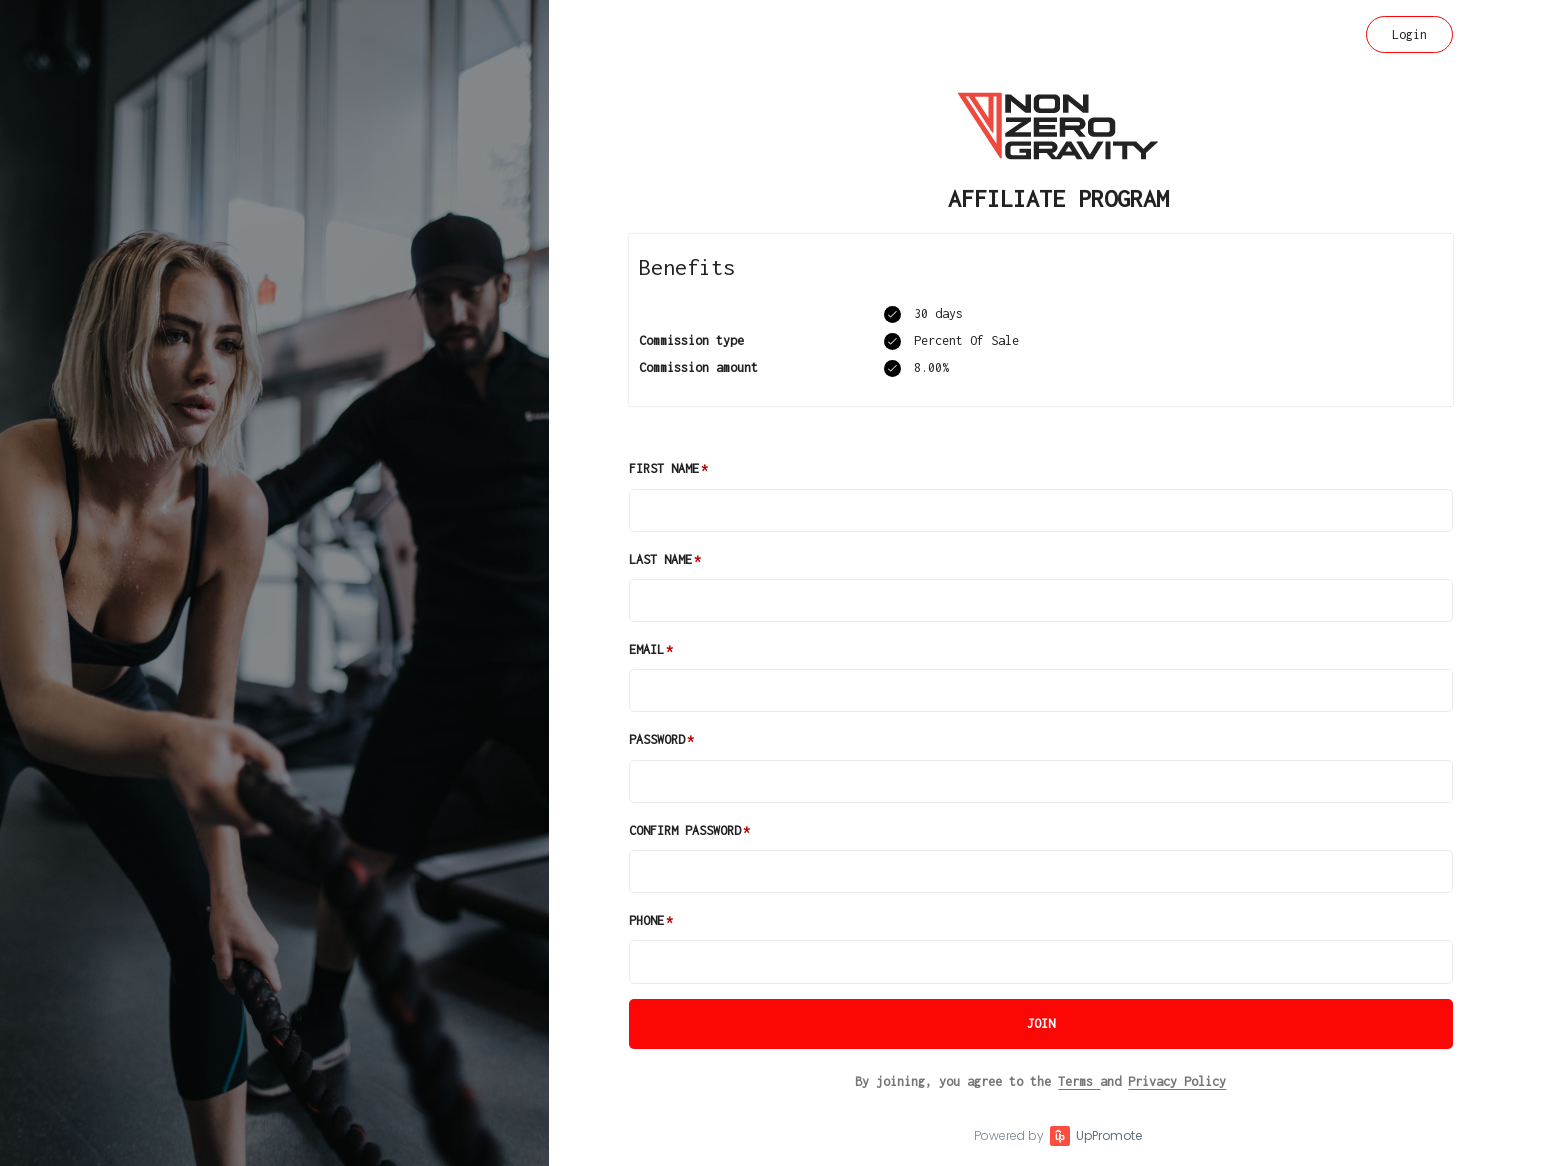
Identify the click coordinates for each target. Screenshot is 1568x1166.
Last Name (660, 559)
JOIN (1041, 1023)
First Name (664, 468)
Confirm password (685, 830)
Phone (646, 920)
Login (1409, 34)
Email (646, 649)
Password (657, 739)
